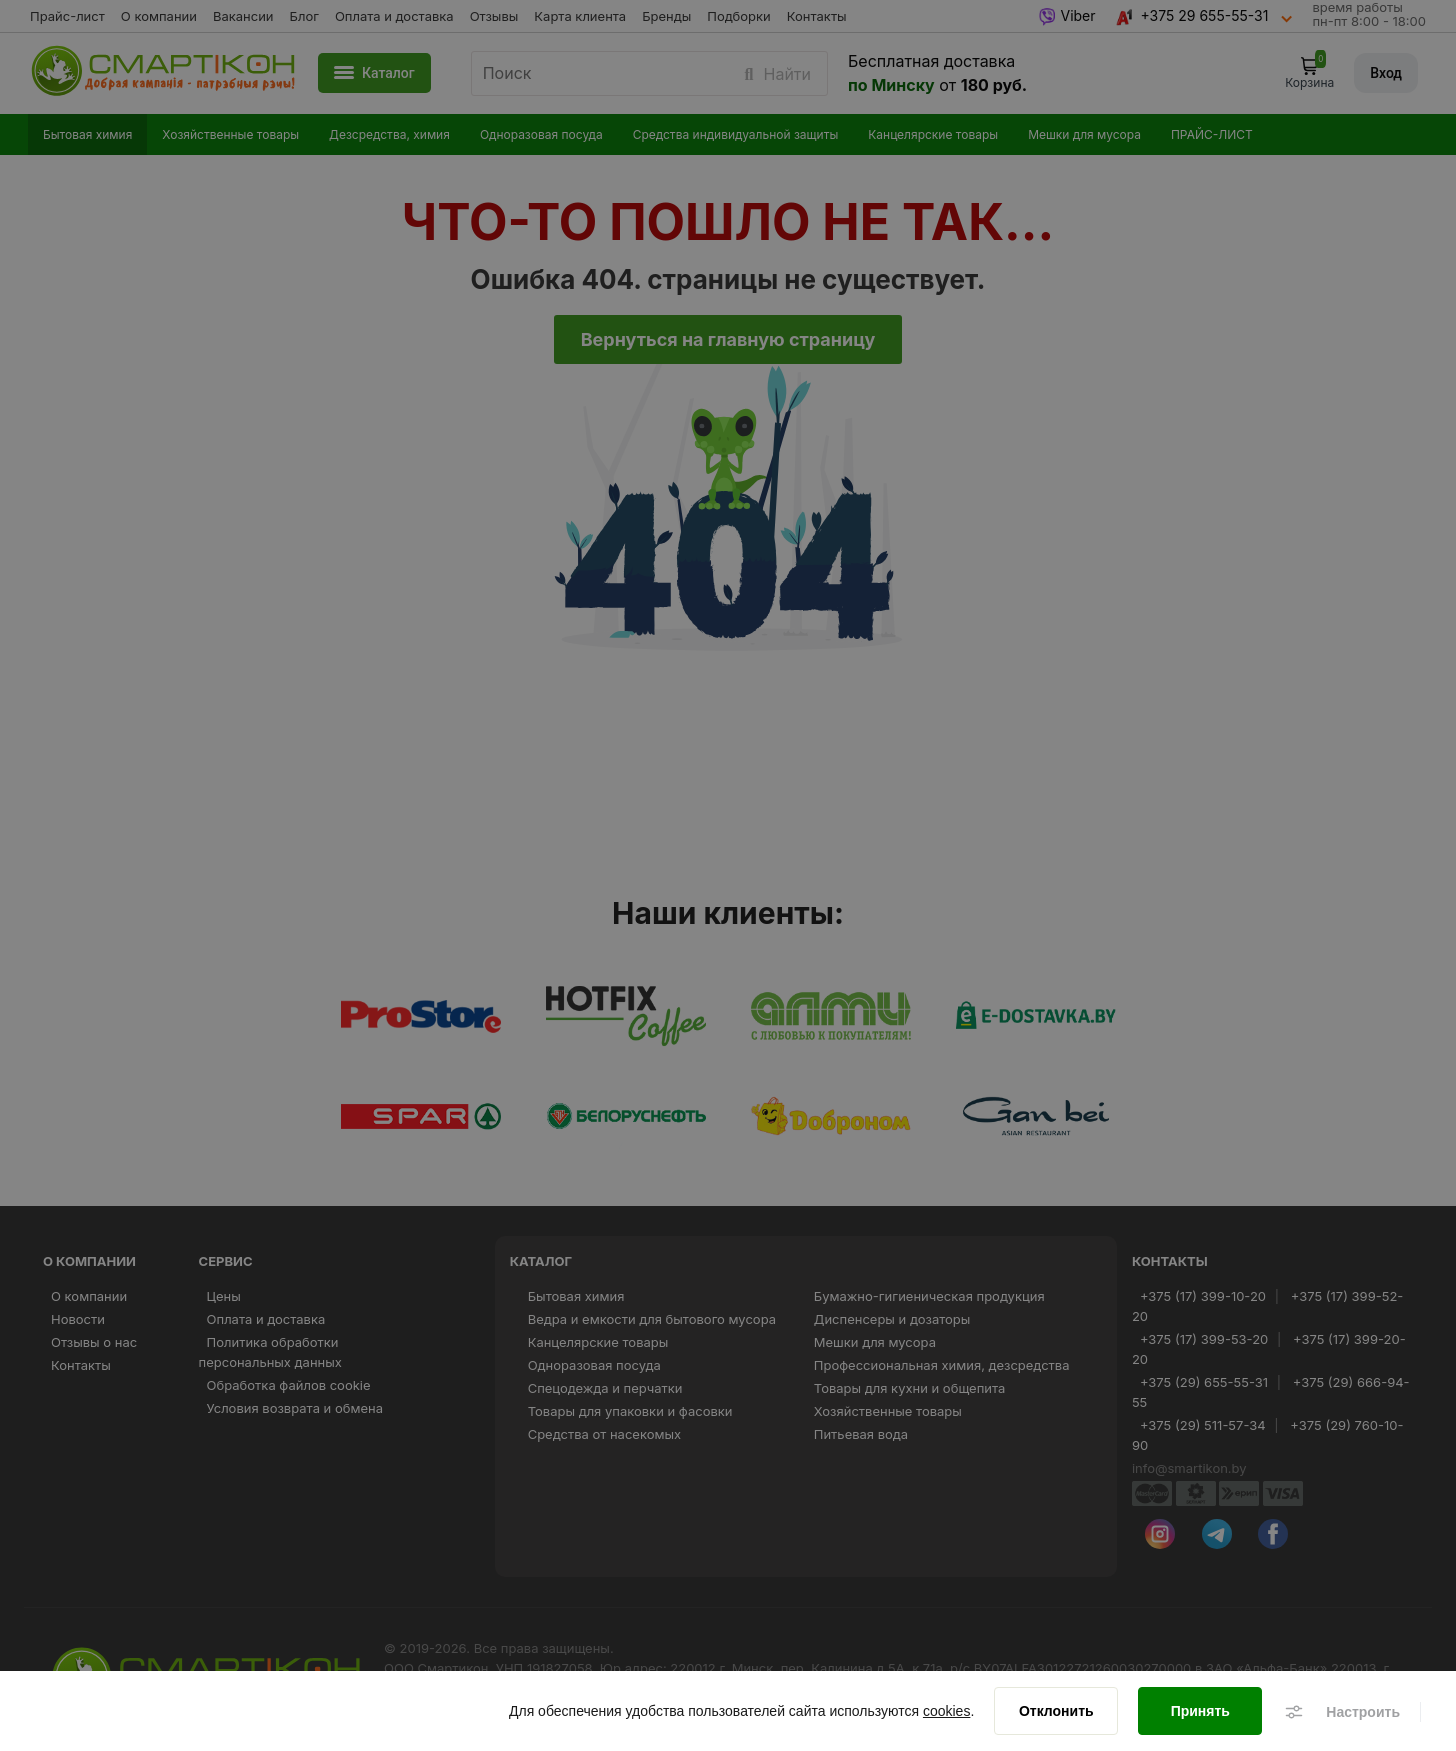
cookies (946, 1711)
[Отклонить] (1056, 1711)
